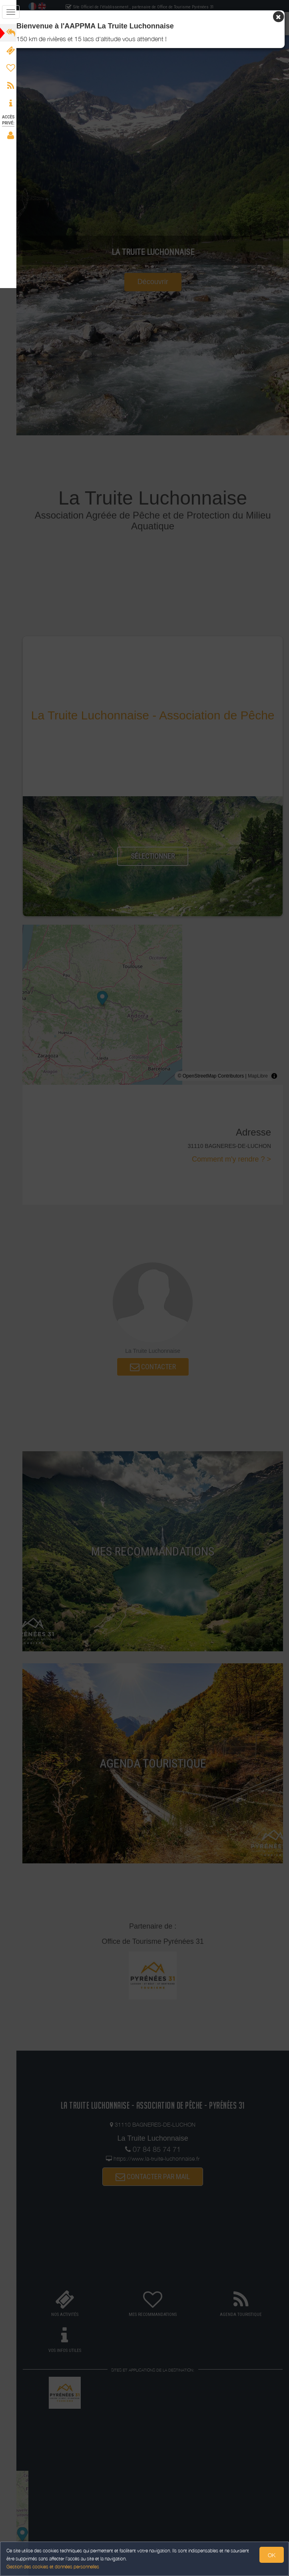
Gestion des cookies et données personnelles (52, 2567)
